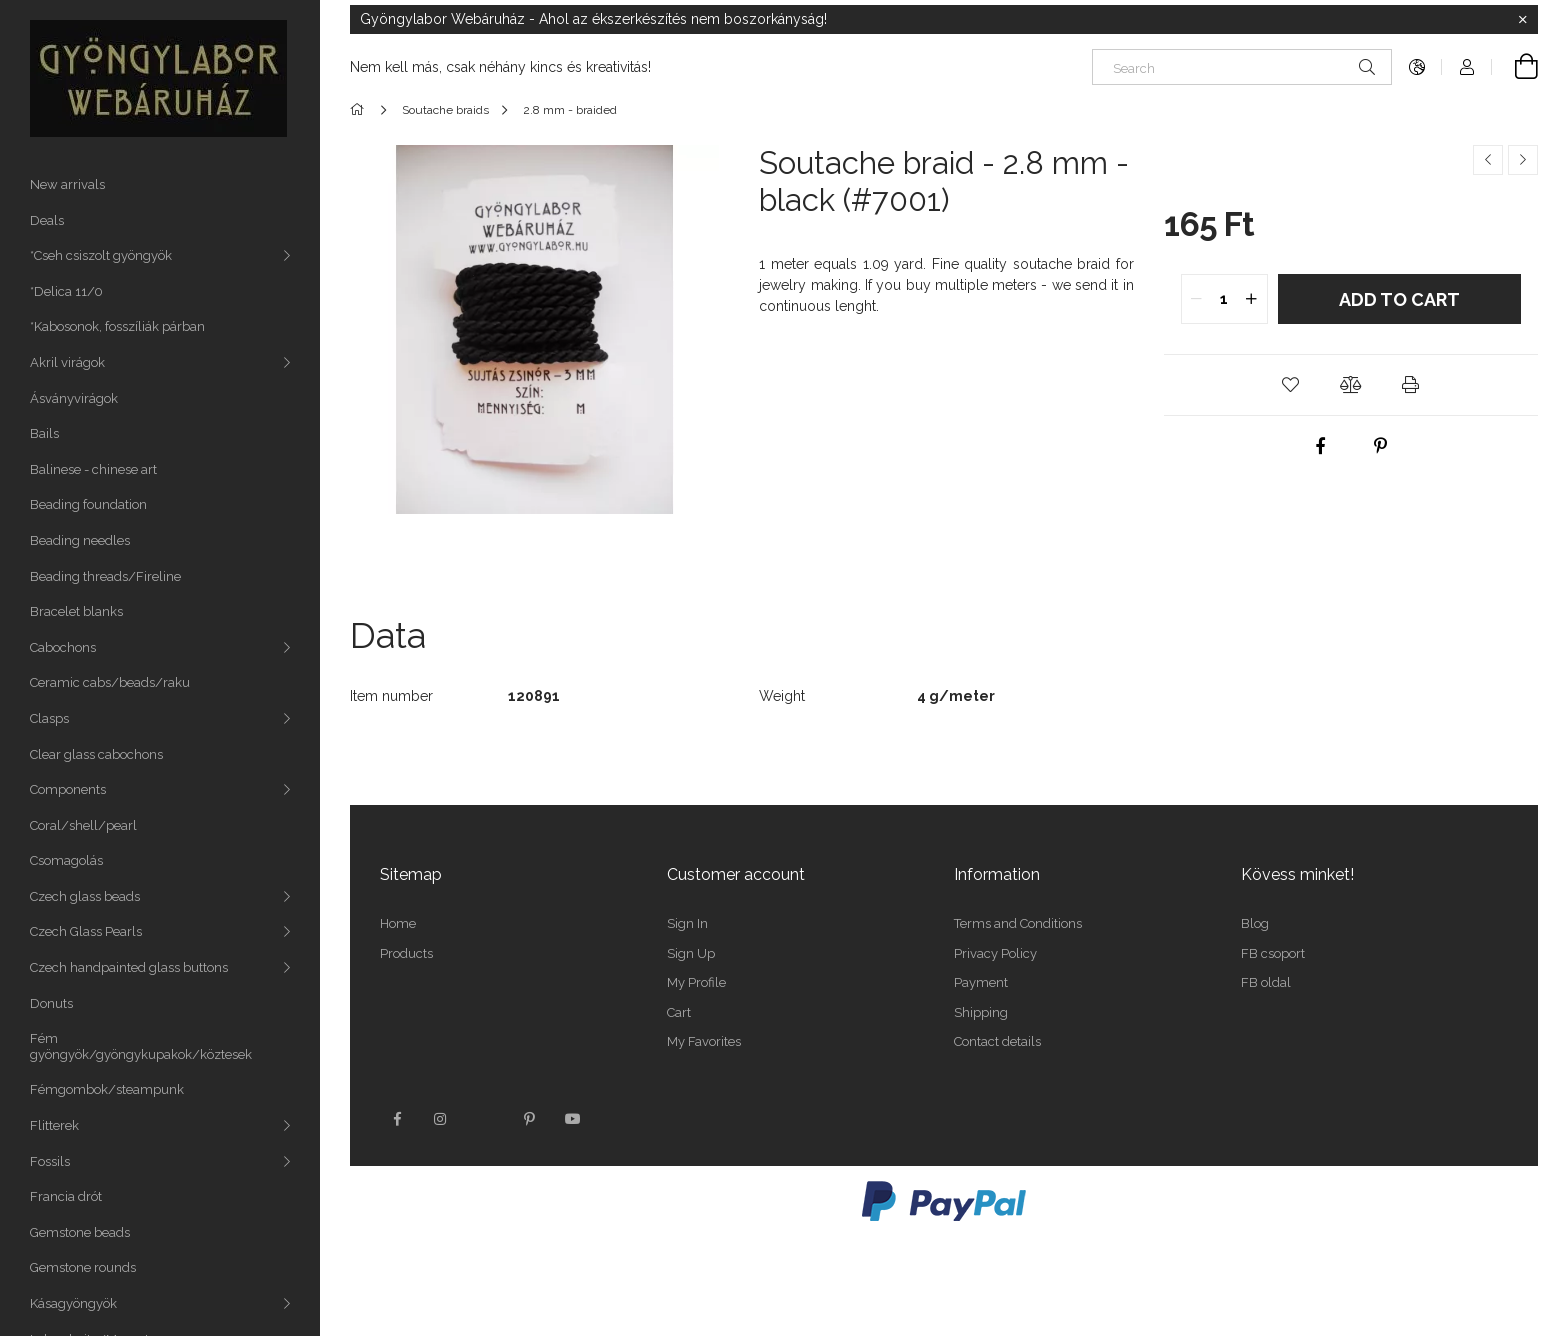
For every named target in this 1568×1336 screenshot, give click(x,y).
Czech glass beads (85, 896)
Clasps (49, 718)
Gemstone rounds (83, 1267)
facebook (397, 1119)
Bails (44, 433)
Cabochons (63, 647)
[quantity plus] (1252, 299)
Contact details (997, 1041)
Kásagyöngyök (73, 1303)
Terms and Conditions (1018, 923)
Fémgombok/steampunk (107, 1089)
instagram (441, 1119)
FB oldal (1266, 982)
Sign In (687, 923)
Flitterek (54, 1125)
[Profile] (1467, 67)
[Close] (1523, 20)
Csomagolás (66, 860)
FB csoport (1273, 953)
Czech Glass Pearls (86, 931)
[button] (1291, 385)
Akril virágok (67, 362)
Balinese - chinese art (93, 469)
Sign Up (691, 953)
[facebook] (1321, 446)
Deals (47, 220)
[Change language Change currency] (1417, 67)
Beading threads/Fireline (105, 576)
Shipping (981, 1012)
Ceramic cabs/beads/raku (110, 682)
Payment (981, 982)
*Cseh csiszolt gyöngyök (101, 255)
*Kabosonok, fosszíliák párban (117, 326)
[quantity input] (1224, 299)
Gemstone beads (80, 1232)
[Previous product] (1488, 160)
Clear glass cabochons (96, 754)
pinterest (529, 1119)
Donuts (51, 1003)
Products (406, 953)
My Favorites (704, 1041)
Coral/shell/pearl (83, 825)
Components (68, 789)
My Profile (696, 982)
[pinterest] (1381, 446)
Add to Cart (1399, 299)
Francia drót (66, 1196)
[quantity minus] (1197, 299)
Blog (1255, 923)
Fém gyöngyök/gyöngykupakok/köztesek (141, 1046)
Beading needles (80, 540)
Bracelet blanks (76, 611)
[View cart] (1515, 67)
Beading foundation (88, 504)
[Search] (1242, 67)
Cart (679, 1012)
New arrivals (67, 184)
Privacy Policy (995, 953)
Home (398, 923)
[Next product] (1523, 160)
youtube (573, 1119)
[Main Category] (360, 110)
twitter (485, 1119)
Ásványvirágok (74, 398)
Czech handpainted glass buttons (129, 967)
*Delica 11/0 (66, 291)
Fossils (50, 1161)
